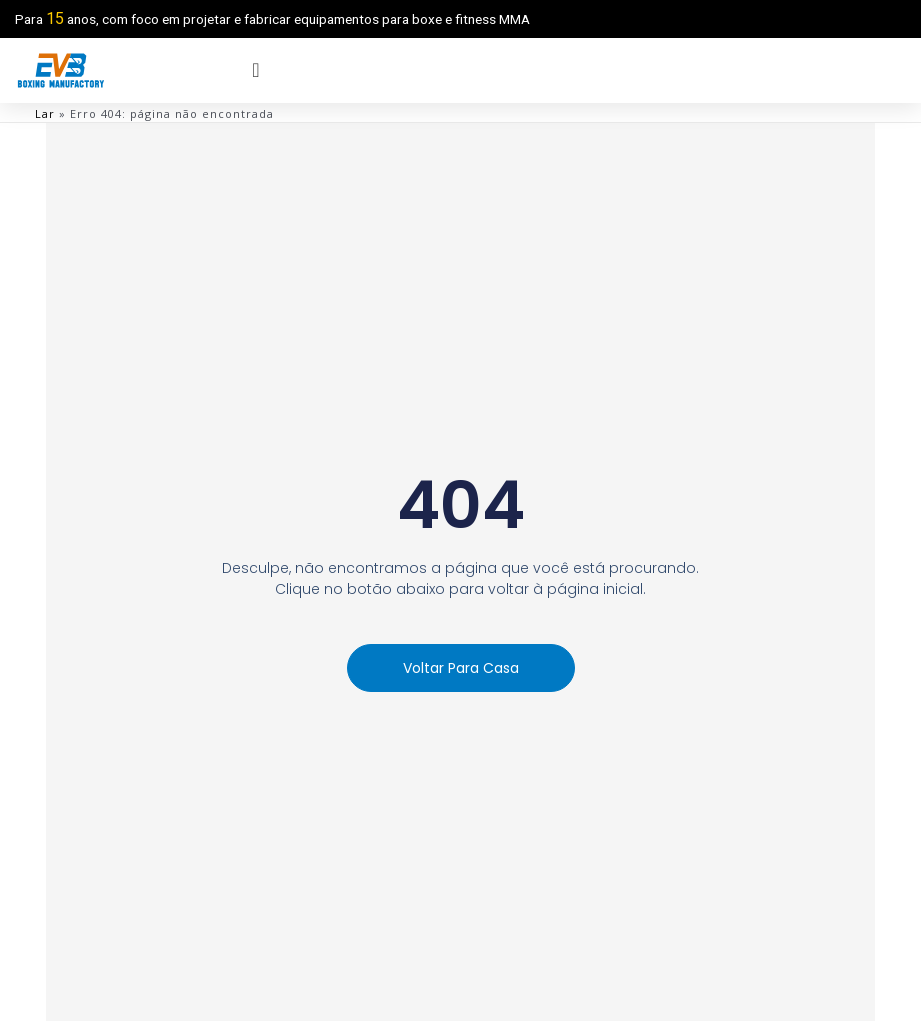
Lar (45, 113)
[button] (461, 668)
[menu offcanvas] (255, 70)
